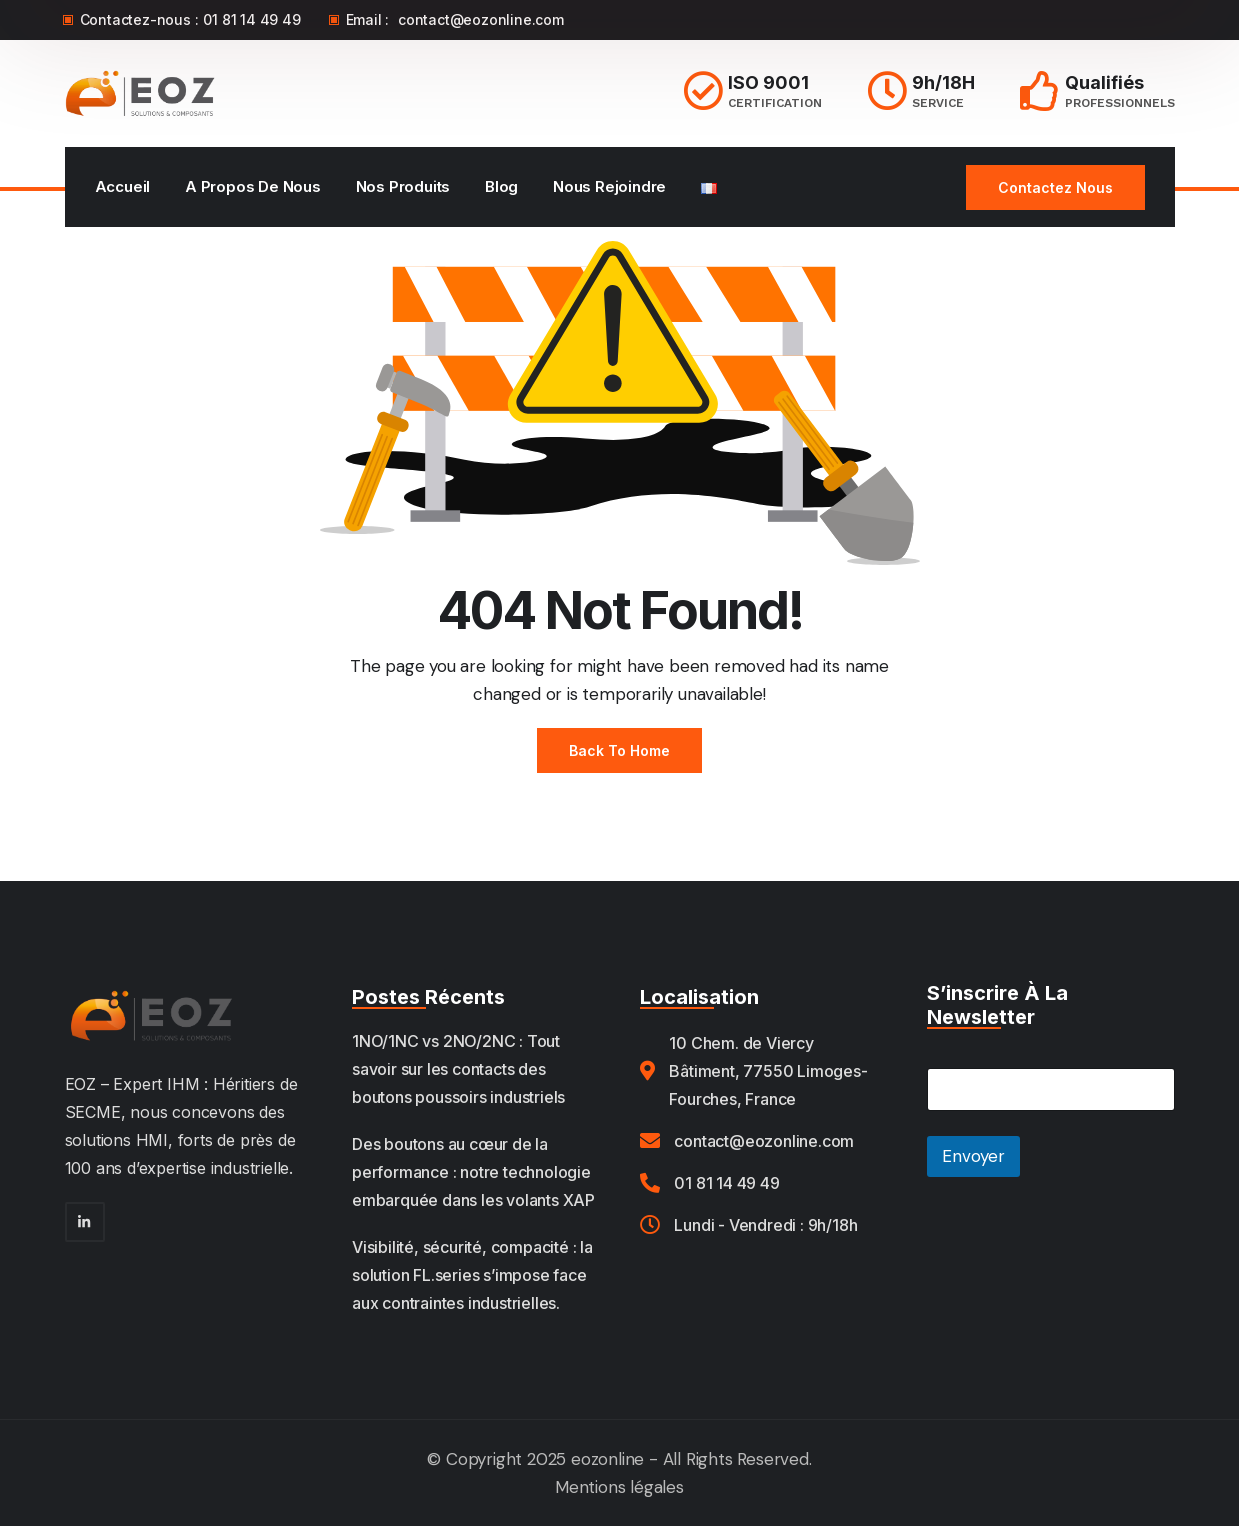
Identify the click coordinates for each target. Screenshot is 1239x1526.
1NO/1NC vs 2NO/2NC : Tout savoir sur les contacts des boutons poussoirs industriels (458, 1069)
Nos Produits (403, 186)
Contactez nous (1055, 187)
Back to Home (619, 750)
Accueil (123, 186)
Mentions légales (619, 1487)
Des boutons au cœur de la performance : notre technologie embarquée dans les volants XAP (473, 1172)
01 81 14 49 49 (251, 19)
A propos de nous (253, 186)
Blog (501, 186)
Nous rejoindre (609, 186)
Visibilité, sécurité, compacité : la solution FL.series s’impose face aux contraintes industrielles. (472, 1275)
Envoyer (973, 1156)
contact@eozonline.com (481, 19)
